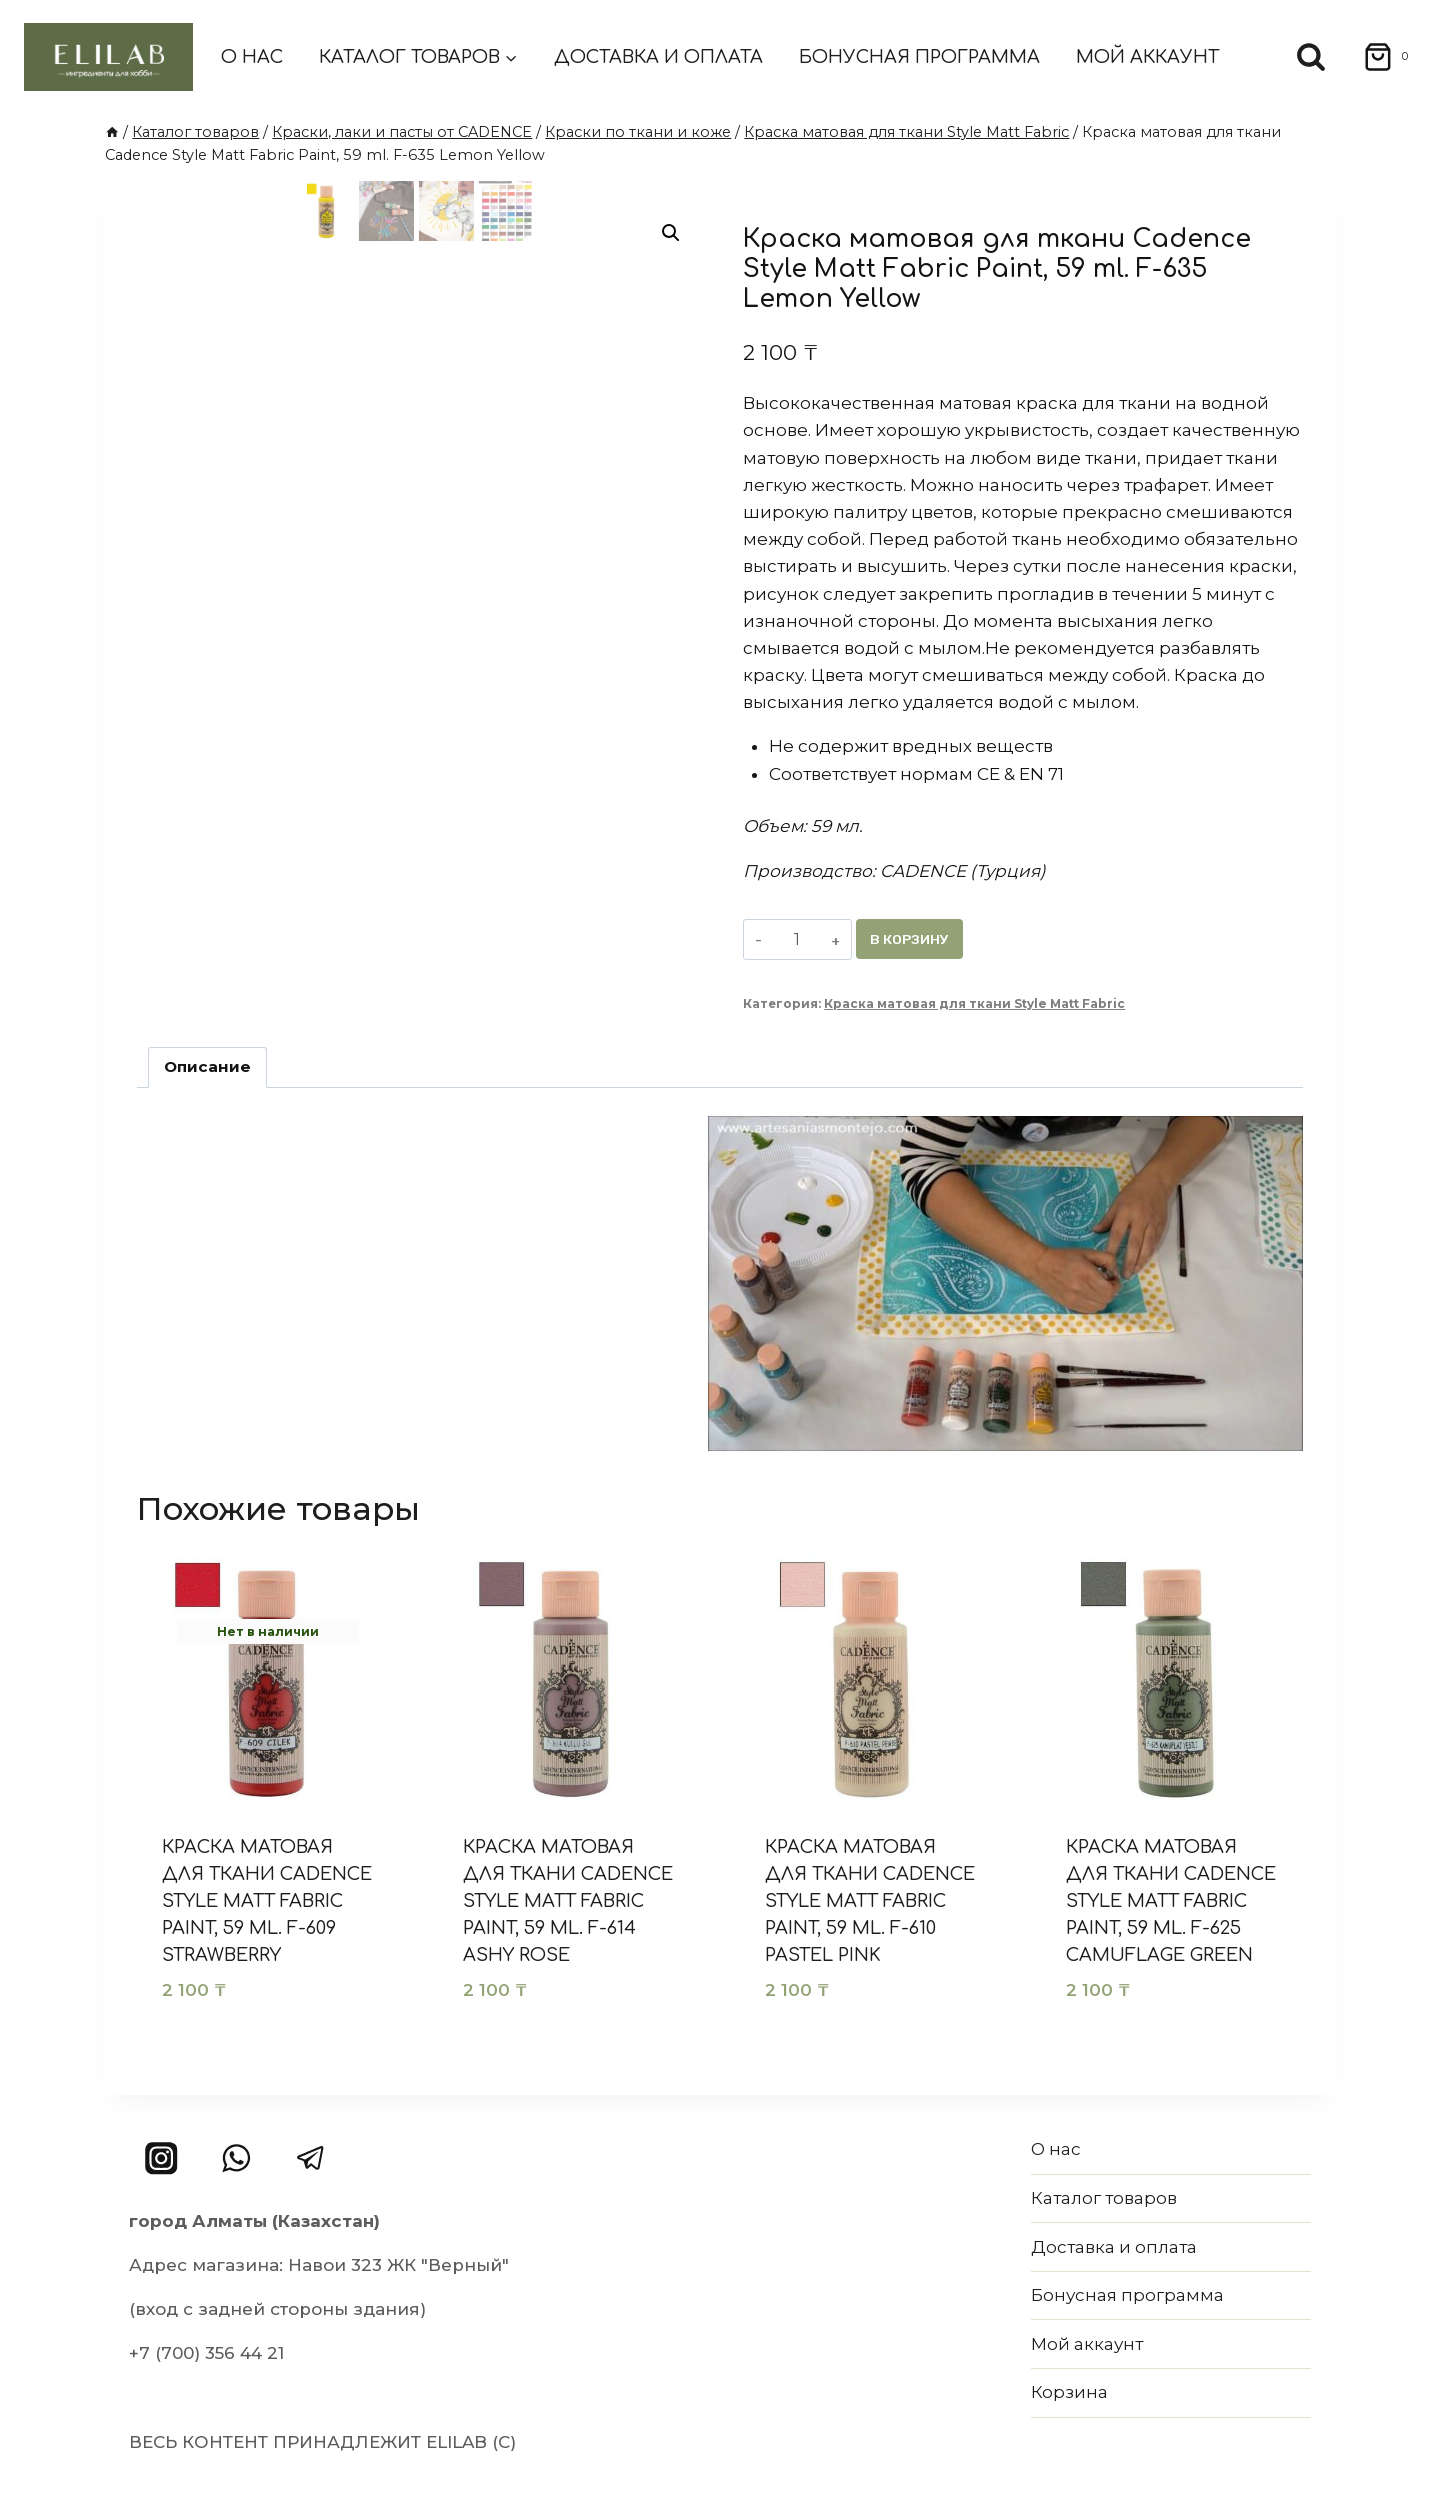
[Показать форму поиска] (1311, 57)
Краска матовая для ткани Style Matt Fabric (974, 1004)
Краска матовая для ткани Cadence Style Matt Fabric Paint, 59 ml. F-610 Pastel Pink (870, 1902)
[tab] (208, 1069)
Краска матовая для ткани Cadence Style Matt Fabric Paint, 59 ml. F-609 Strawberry (267, 1902)
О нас (252, 57)
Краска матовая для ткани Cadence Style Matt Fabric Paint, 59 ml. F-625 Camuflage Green (1171, 1902)
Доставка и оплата (658, 57)
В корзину (911, 938)
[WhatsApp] (236, 2158)
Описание (207, 1067)
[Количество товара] (797, 939)
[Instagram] (161, 2158)
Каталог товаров (1104, 2198)
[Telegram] (310, 2158)
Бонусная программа (919, 57)
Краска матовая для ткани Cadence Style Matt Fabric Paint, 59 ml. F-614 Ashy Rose (568, 1902)
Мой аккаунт (1147, 57)
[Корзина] (1379, 57)
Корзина (1069, 2392)
